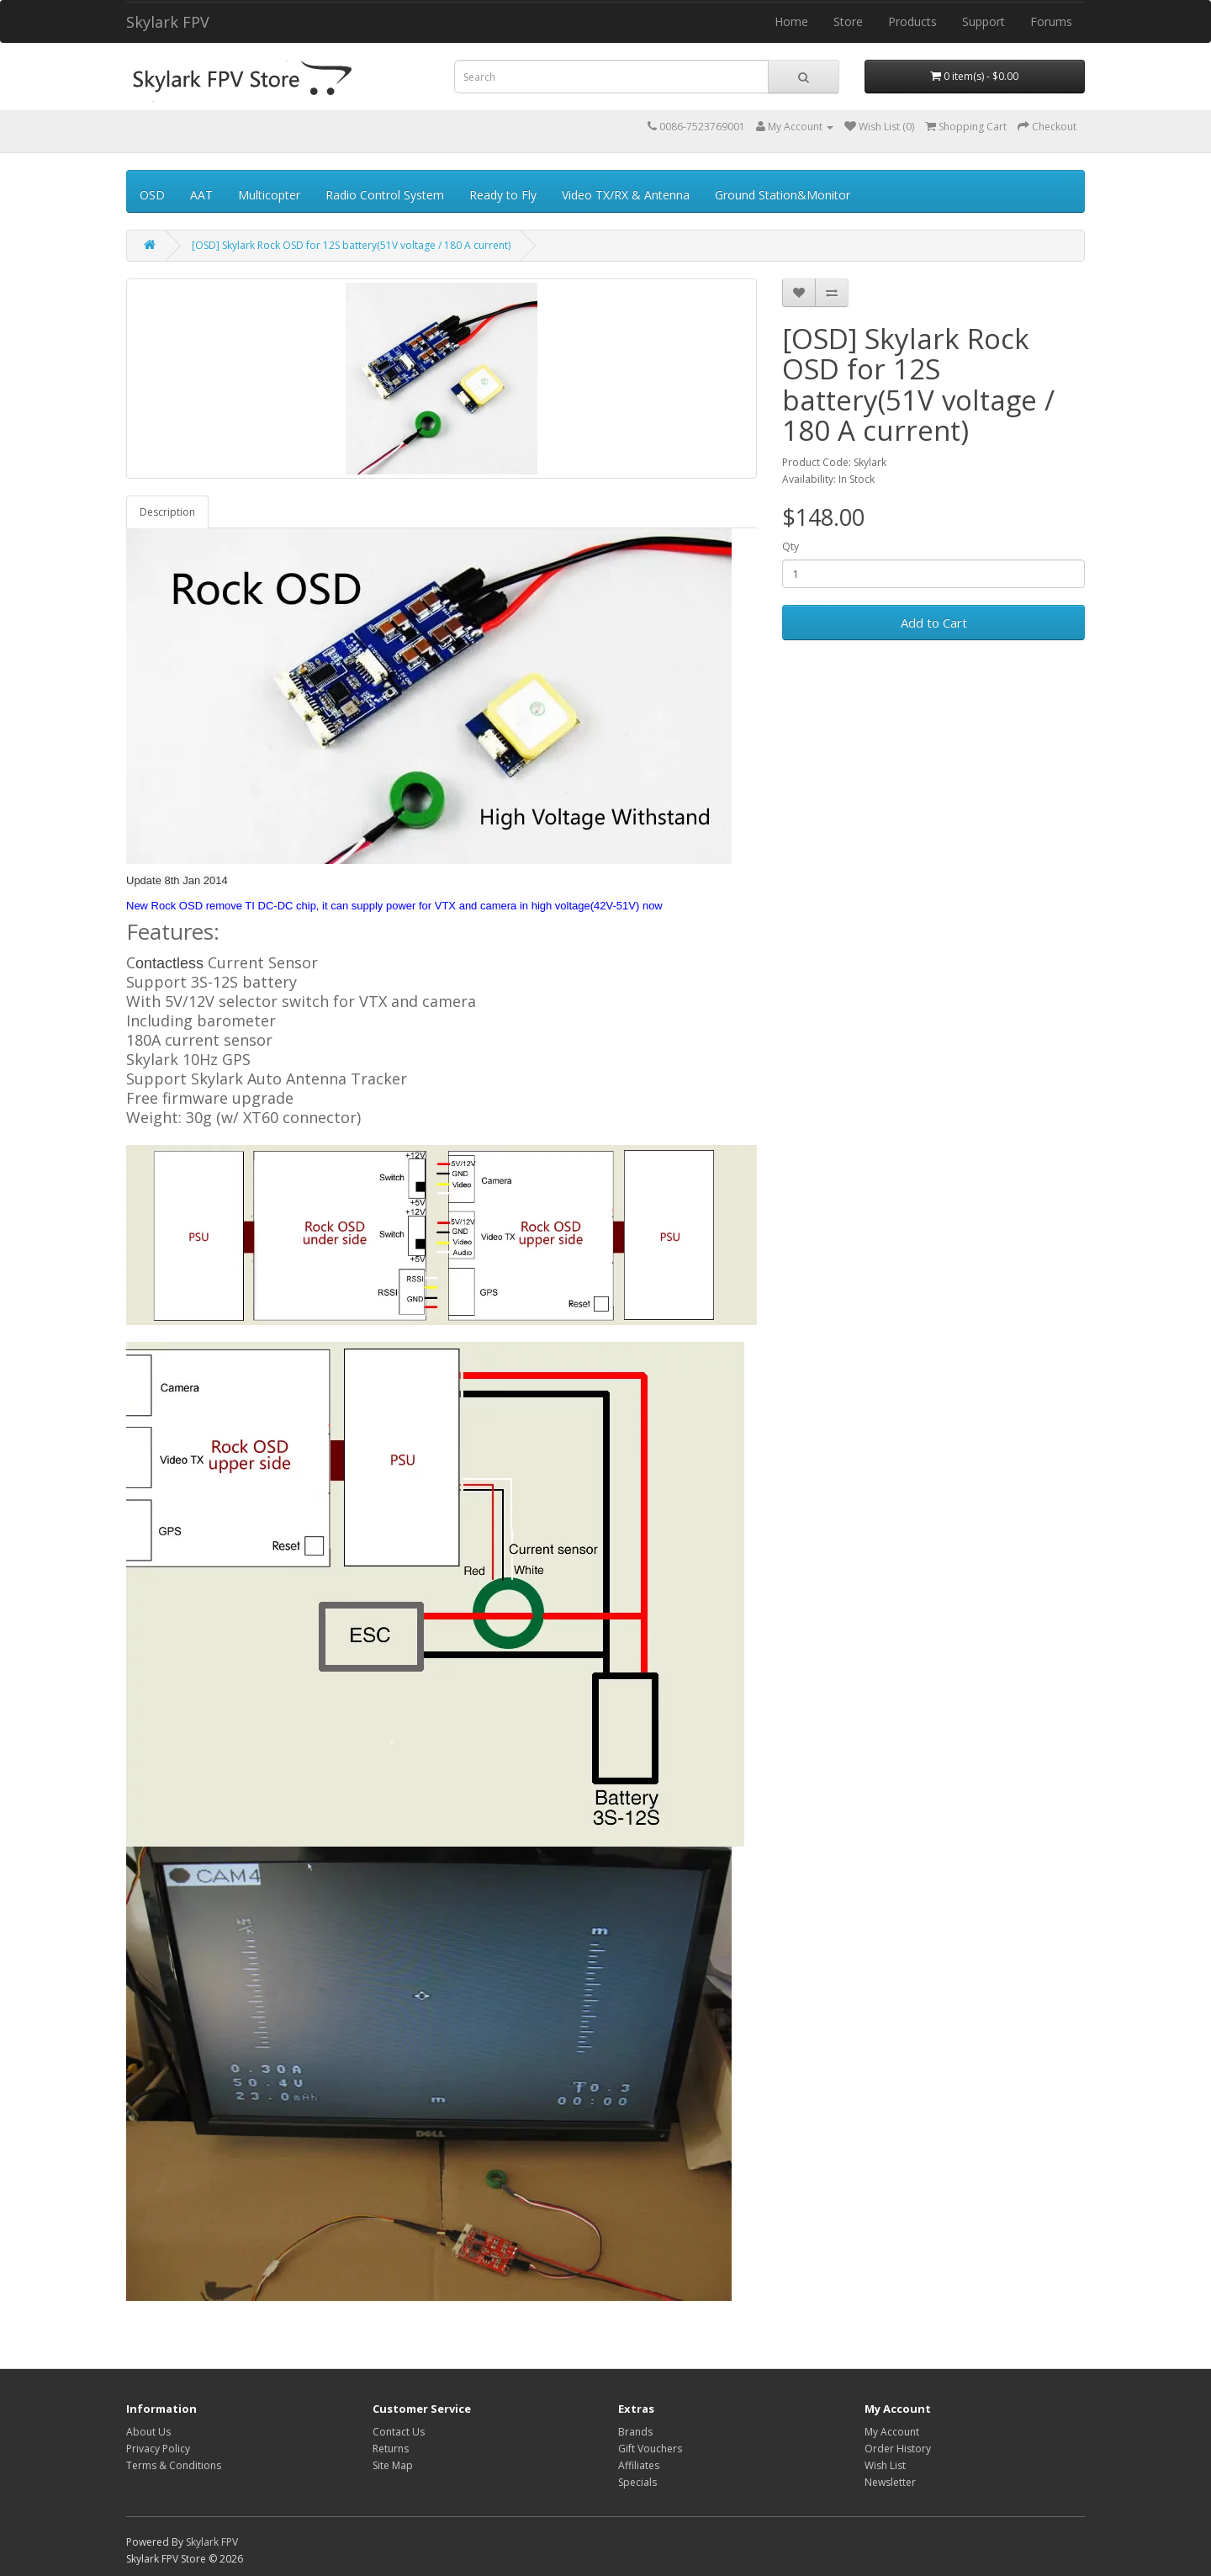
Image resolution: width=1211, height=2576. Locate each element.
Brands (635, 2432)
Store (848, 21)
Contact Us (399, 2432)
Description (167, 512)
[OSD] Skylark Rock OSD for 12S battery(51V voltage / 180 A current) (351, 245)
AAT (201, 195)
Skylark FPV (167, 22)
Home (791, 21)
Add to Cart (934, 622)
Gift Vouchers (650, 2448)
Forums (1051, 21)
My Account (892, 2432)
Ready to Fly (503, 195)
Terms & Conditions (173, 2465)
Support (983, 21)
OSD (152, 195)
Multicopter (269, 195)
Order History (898, 2448)
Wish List (885, 2465)
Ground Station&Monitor (782, 195)
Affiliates (638, 2465)
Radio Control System (384, 195)
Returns (391, 2448)
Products (912, 21)
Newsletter (890, 2482)
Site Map (393, 2465)
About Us (148, 2432)
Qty (790, 546)
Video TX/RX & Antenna (626, 195)
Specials (637, 2482)
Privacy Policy (158, 2448)
